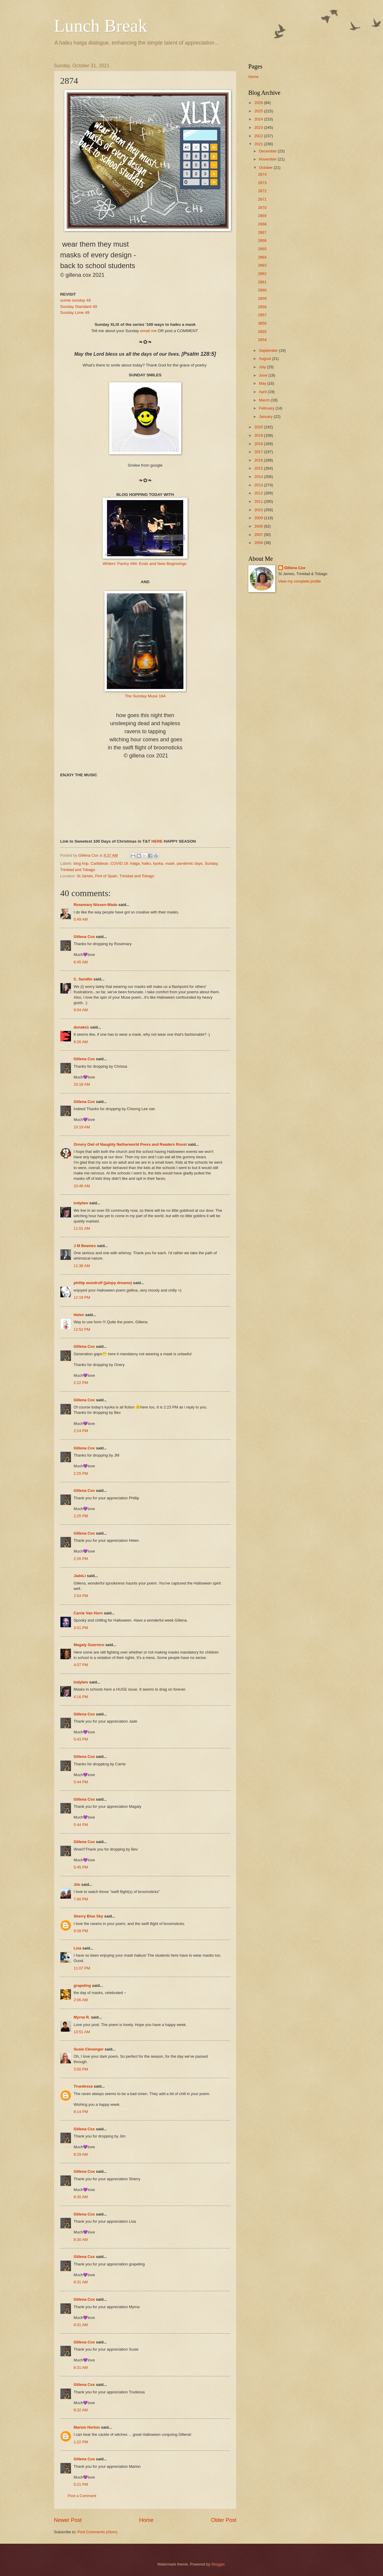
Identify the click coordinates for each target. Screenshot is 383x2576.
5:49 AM (81, 919)
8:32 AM (81, 2410)
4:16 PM (81, 1697)
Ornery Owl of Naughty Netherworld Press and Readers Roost (131, 1144)
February (267, 408)
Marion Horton (87, 2427)
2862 (262, 273)
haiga (135, 863)
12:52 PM (82, 1329)
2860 (262, 290)
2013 (259, 485)
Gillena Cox (84, 936)
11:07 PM (82, 1968)
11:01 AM (82, 1228)
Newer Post (68, 2520)
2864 (262, 257)
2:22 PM (81, 1382)
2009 (259, 518)
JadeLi (80, 1575)
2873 (262, 183)
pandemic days (190, 863)
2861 (262, 282)
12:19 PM (82, 1297)
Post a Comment (82, 2496)
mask (170, 863)
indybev (81, 1203)
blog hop (81, 863)
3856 (262, 323)
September (269, 350)
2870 (262, 207)
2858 (262, 307)
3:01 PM (81, 1627)
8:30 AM (81, 2197)
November (268, 159)
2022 (259, 136)
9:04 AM (81, 1010)
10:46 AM (82, 1186)
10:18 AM (82, 1084)
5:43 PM (81, 1739)
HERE (157, 841)
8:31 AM (81, 2282)
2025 (259, 111)
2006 (259, 542)
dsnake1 (81, 1027)
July (263, 367)
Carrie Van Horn (88, 1613)
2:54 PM (81, 1595)
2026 (259, 102)
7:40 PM (81, 1899)
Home (146, 2520)
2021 (259, 144)
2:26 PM (81, 1558)
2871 (262, 199)
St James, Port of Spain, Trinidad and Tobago (115, 876)
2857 (262, 315)
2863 (262, 265)
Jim (77, 1884)
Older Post (223, 2520)
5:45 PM (81, 1867)
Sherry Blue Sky (88, 1916)
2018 (259, 443)
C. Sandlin (83, 979)
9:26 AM (81, 1042)
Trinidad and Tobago (77, 869)
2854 (262, 339)
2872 (262, 191)
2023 (259, 127)
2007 (259, 534)
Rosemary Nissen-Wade (95, 904)
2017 (259, 452)
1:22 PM (81, 2442)
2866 (262, 240)
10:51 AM (82, 2032)
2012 (259, 493)
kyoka (158, 863)
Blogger (218, 2564)
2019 (259, 435)
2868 (262, 224)
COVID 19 (119, 863)
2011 (259, 501)
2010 (259, 510)
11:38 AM (82, 1265)
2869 (262, 215)
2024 (259, 119)
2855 (262, 331)
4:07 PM (81, 1665)
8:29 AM (81, 2154)
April (263, 391)
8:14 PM (81, 2111)
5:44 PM (81, 1782)
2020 (259, 427)
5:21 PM (81, 2484)
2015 (259, 468)
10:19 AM (82, 1127)
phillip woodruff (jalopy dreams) (103, 1283)
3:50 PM (81, 2069)
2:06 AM (81, 2000)
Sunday (211, 863)
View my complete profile (299, 581)
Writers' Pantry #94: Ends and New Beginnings (144, 563)
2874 (262, 174)
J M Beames (85, 1245)
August (265, 358)
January (266, 416)
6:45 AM (81, 962)
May (263, 383)
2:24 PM (81, 1430)
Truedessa (83, 2086)
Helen (79, 1315)
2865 (262, 249)
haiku (146, 863)
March (264, 400)
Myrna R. (82, 2017)
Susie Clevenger (89, 2049)
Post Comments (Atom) (97, 2532)
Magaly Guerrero (89, 1645)
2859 (262, 298)
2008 (259, 526)
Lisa (77, 1948)
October (266, 167)
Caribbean (99, 863)
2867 (262, 232)
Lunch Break (100, 26)
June (263, 375)
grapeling (82, 1985)
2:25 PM (81, 1473)
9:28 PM (81, 1931)
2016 (259, 460)
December (268, 151)
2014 (259, 476)
